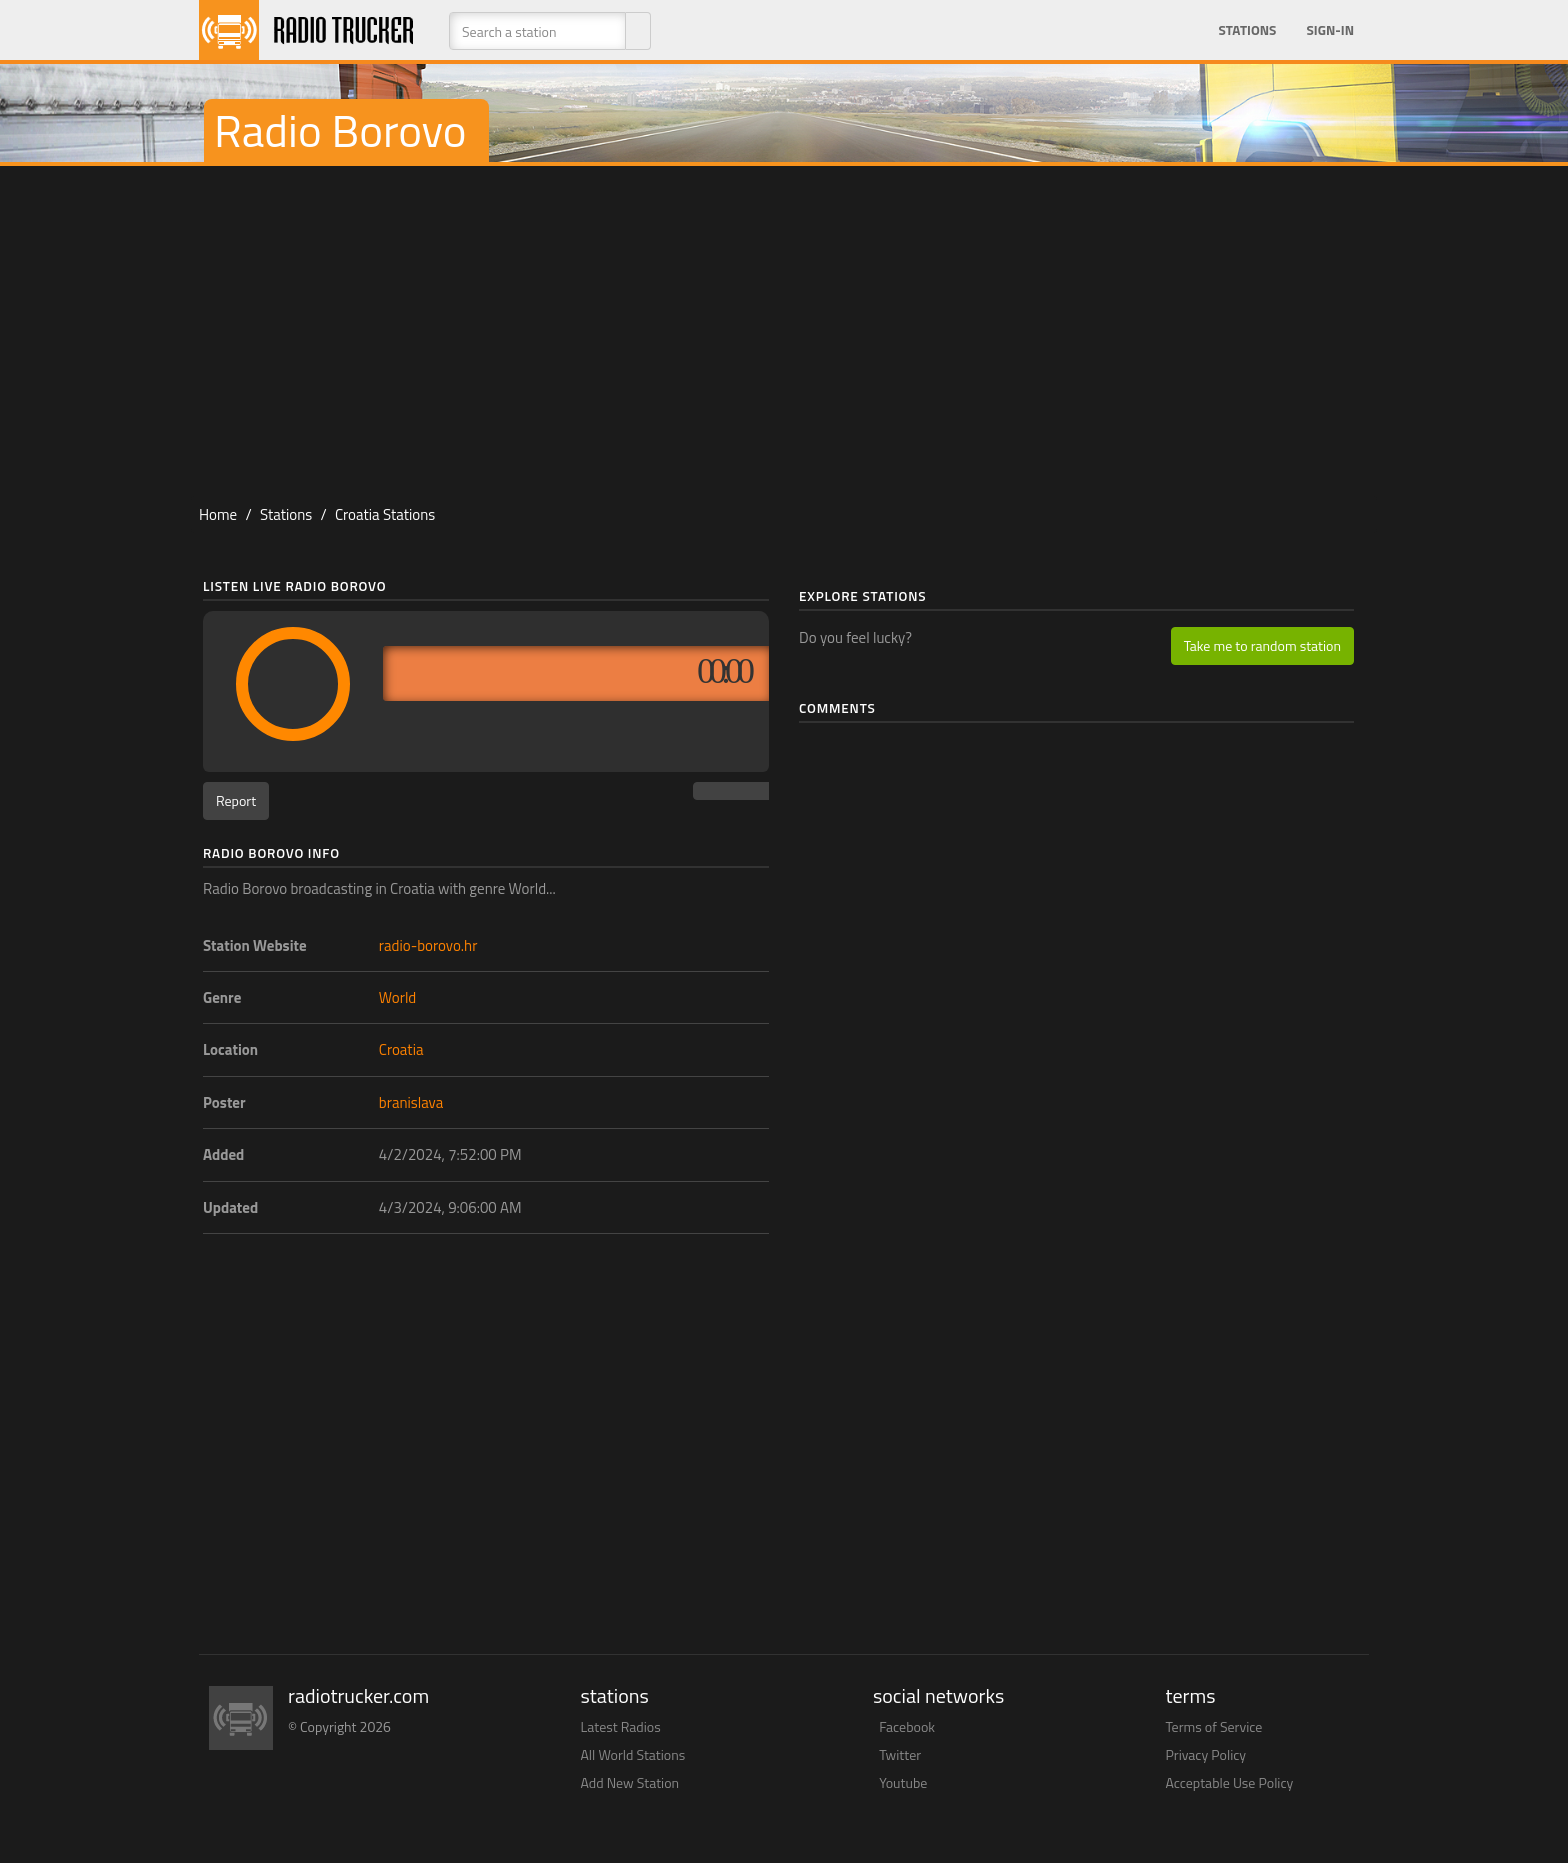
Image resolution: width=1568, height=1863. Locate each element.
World (398, 997)
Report (236, 800)
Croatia (401, 1049)
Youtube (903, 1782)
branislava (411, 1102)
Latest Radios (621, 1726)
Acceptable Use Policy (1230, 1782)
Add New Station (630, 1782)
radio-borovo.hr (428, 945)
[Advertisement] (784, 326)
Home (218, 514)
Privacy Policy (1206, 1754)
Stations (1247, 30)
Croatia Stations (385, 514)
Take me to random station (1262, 645)
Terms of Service (1214, 1726)
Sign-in (1330, 30)
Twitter (900, 1754)
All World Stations (633, 1754)
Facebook (907, 1726)
